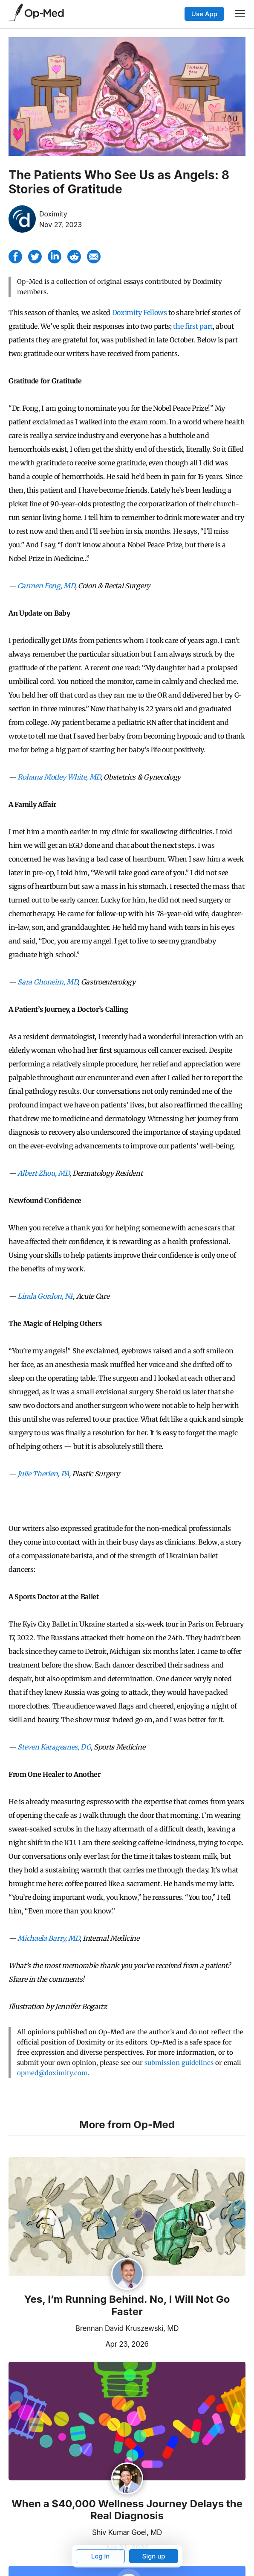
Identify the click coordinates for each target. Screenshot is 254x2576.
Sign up (153, 2556)
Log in (100, 2556)
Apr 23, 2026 (79, 2343)
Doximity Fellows (139, 312)
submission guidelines (179, 2063)
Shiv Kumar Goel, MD (127, 2532)
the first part (193, 326)
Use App (204, 14)
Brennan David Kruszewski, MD (127, 2328)
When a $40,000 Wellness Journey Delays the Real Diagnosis (127, 2510)
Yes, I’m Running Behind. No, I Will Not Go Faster (127, 2305)
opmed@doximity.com (52, 2073)
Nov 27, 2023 (60, 224)
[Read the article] (127, 2217)
